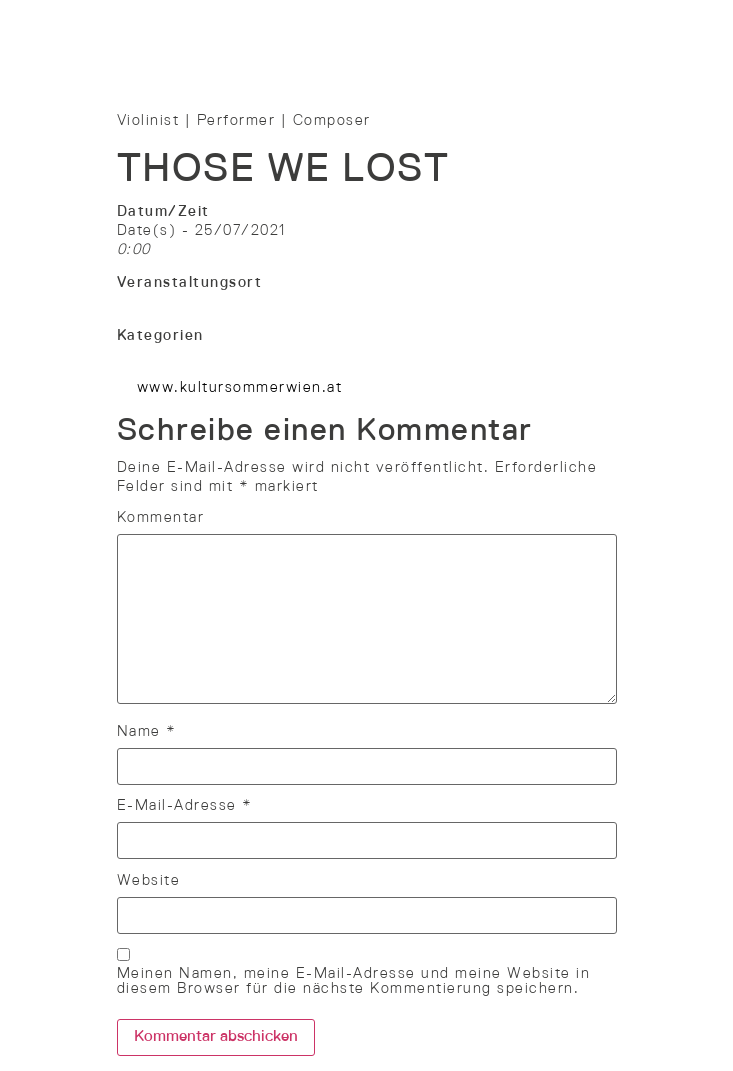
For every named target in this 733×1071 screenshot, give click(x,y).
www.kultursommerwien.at (240, 388)
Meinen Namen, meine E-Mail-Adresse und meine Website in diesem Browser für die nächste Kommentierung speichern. (354, 981)
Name (147, 732)
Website (149, 881)
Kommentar (161, 518)
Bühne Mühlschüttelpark (211, 302)
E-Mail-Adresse (185, 806)
